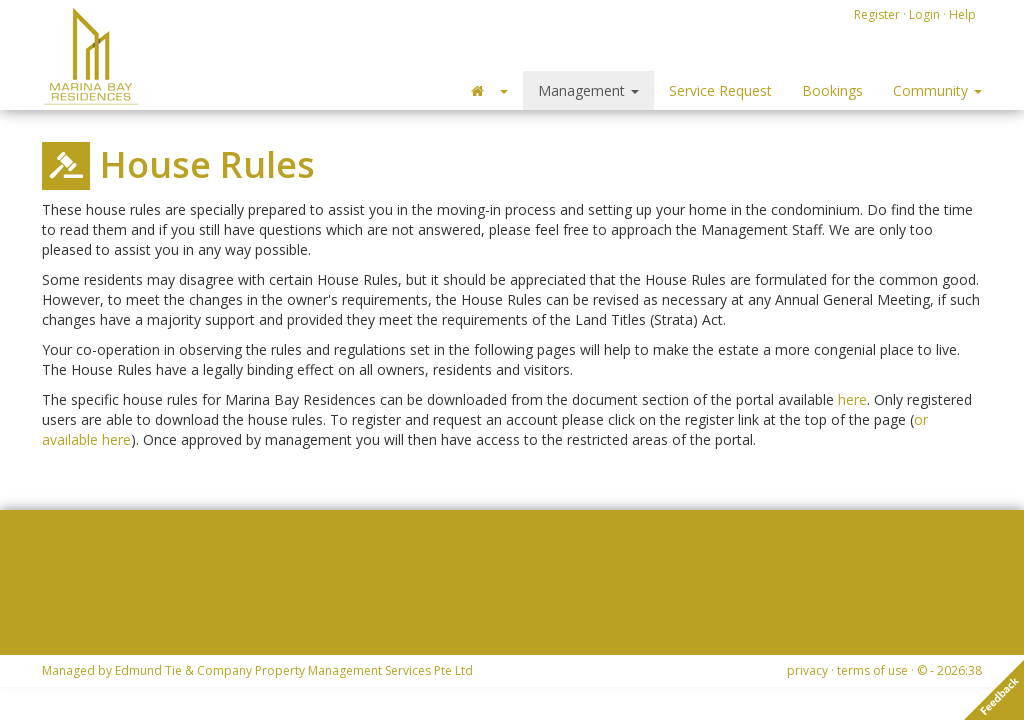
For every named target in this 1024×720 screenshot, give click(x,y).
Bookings (832, 90)
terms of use (872, 670)
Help (962, 14)
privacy (807, 670)
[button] (488, 90)
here (852, 399)
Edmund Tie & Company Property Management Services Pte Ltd (294, 670)
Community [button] (937, 90)
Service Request (720, 90)
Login (924, 14)
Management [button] (588, 90)
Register (877, 14)
